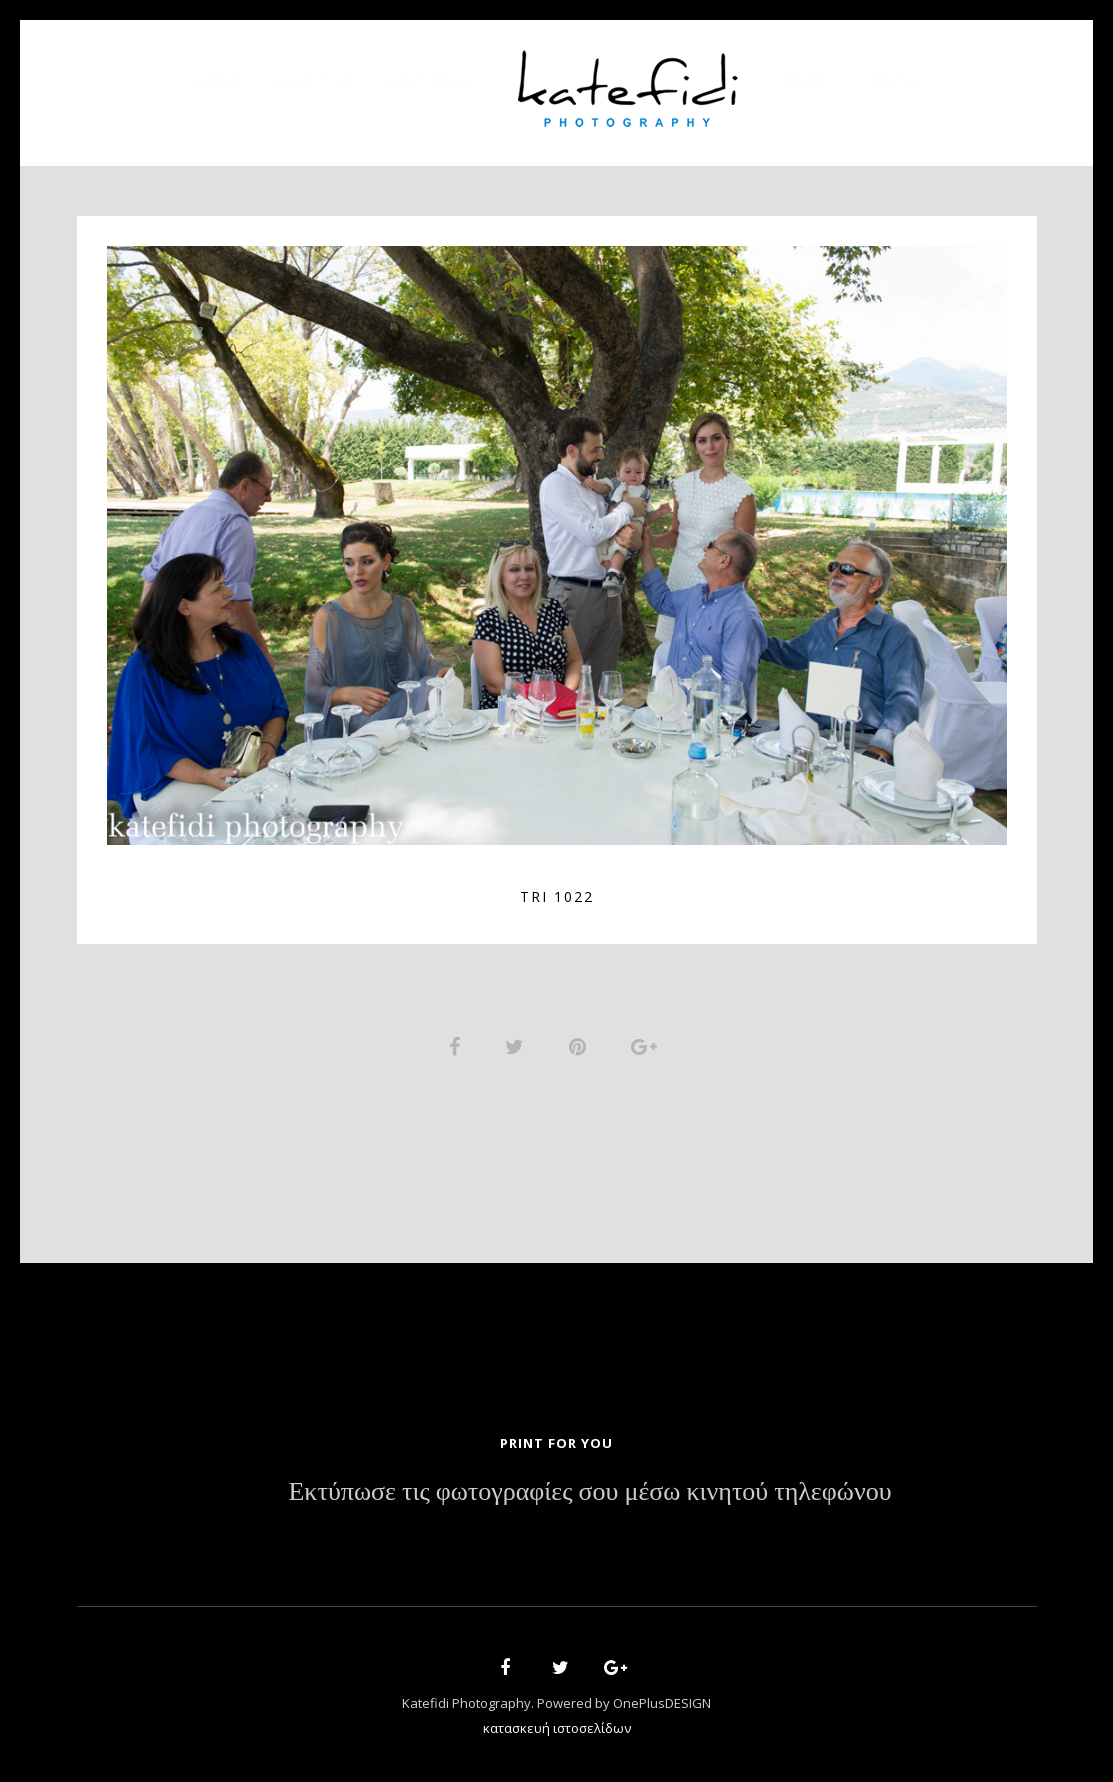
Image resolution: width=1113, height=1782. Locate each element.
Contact (897, 80)
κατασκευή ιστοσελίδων (557, 1728)
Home (218, 80)
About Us (314, 80)
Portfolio (432, 80)
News (804, 80)
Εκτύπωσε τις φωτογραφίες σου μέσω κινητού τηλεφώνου (589, 1492)
